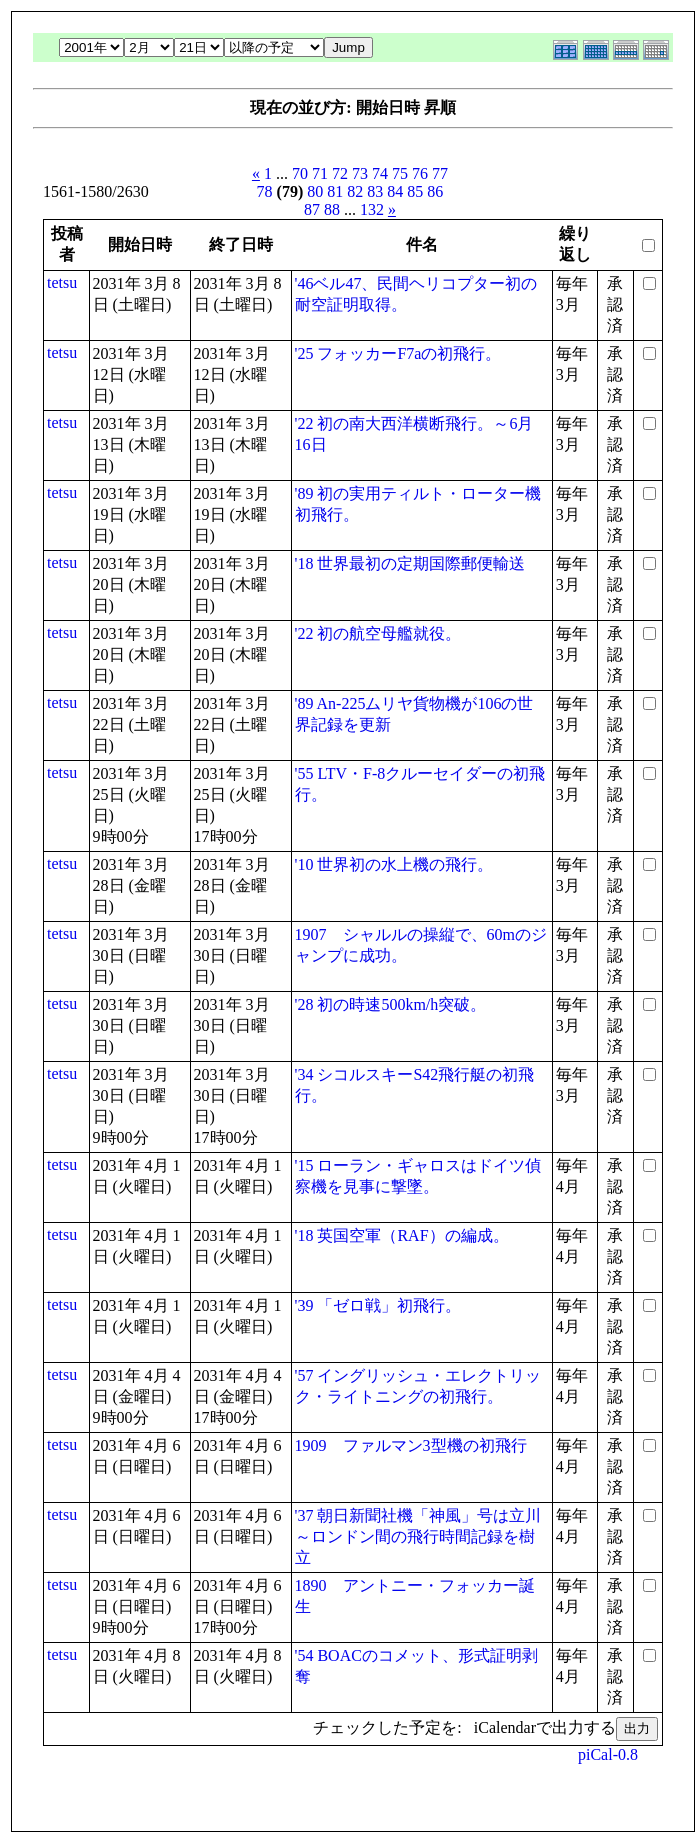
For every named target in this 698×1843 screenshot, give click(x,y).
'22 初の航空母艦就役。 (378, 633)
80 (315, 191)
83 (375, 191)
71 (320, 173)
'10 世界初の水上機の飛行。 (394, 864)
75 (400, 173)
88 (332, 209)
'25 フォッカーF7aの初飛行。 (398, 353)
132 (372, 209)
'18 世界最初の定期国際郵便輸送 (410, 563)
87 (312, 209)
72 (340, 173)
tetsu (62, 282)
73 (360, 173)
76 (420, 173)
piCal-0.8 (608, 1754)
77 (440, 173)
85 (415, 191)
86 (435, 191)
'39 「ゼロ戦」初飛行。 (378, 1305)
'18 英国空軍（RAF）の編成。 (402, 1235)
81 (335, 191)
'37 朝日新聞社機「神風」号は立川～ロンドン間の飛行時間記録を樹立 (418, 1536)
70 (300, 173)
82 (355, 191)
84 (395, 191)
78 (265, 191)
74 (380, 173)
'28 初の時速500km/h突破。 (391, 1004)
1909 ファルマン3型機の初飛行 (411, 1445)
